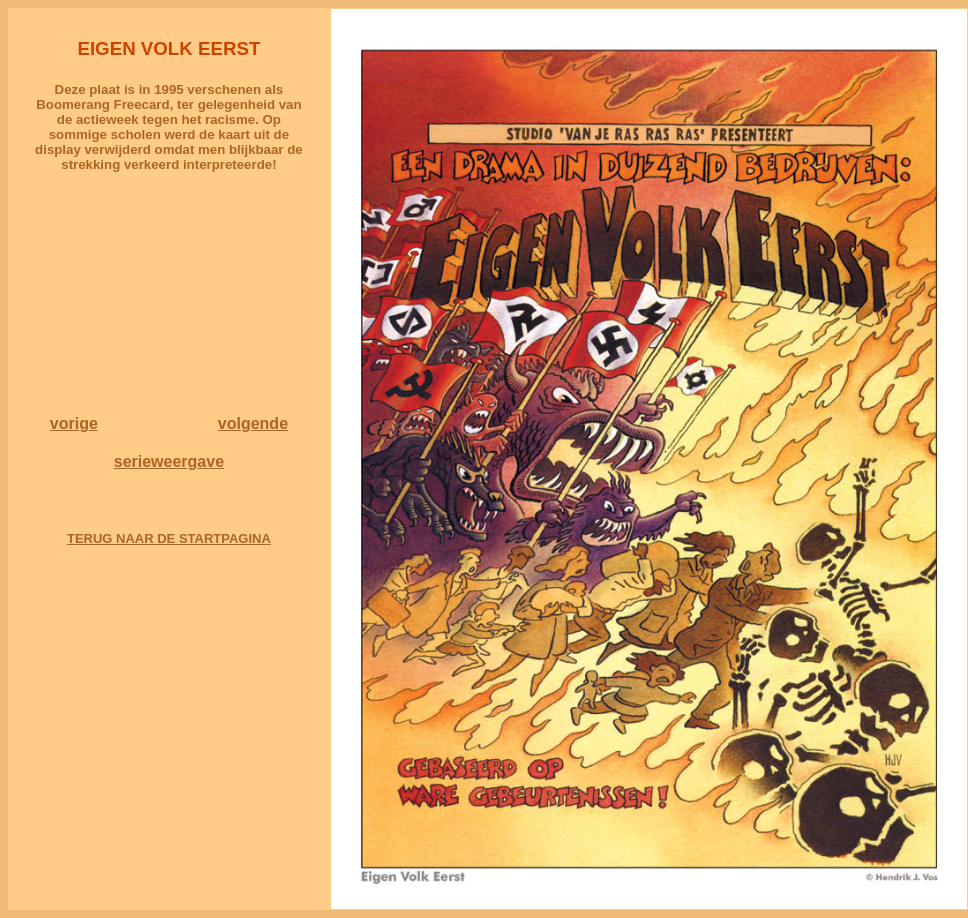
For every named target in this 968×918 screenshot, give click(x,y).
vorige (74, 423)
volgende (253, 423)
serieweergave (169, 461)
